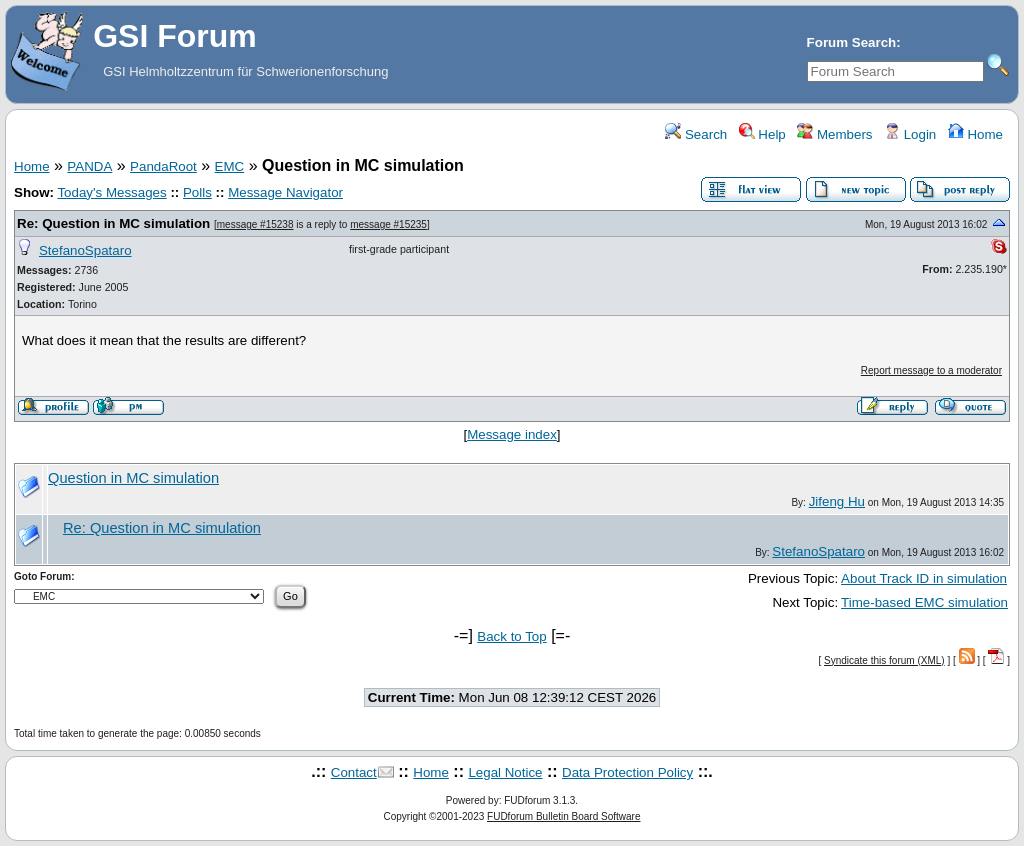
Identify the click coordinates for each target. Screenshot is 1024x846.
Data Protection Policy (627, 772)
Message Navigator (285, 192)
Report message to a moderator (931, 370)
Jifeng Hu (837, 501)
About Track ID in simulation (924, 578)
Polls (197, 192)
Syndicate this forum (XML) (884, 660)
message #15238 (255, 224)
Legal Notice (505, 772)
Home (975, 134)
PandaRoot (163, 166)
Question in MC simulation (133, 478)
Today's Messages (111, 192)
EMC (230, 166)
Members (834, 134)
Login (910, 134)
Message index (512, 434)
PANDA (89, 166)
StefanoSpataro (85, 250)
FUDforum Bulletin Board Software (563, 816)
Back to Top (511, 636)
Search (696, 134)
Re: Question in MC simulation (113, 223)
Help (762, 134)
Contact (354, 772)
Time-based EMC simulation (924, 602)
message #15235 (388, 224)
